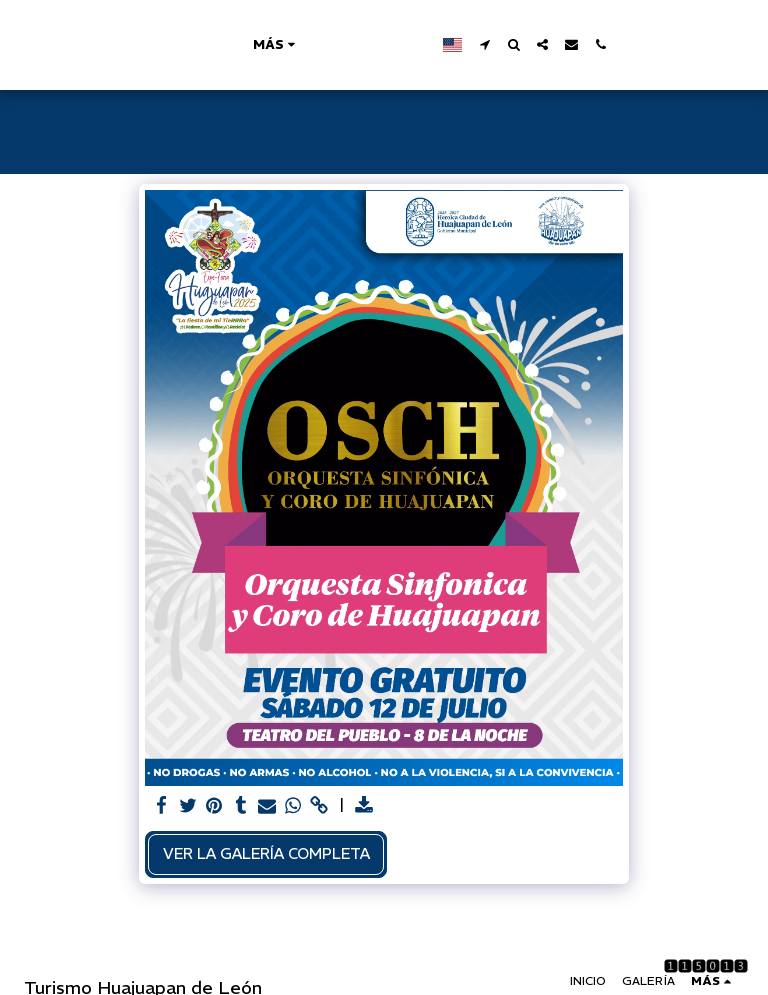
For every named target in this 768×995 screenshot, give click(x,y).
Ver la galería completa (266, 853)
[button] (575, 44)
